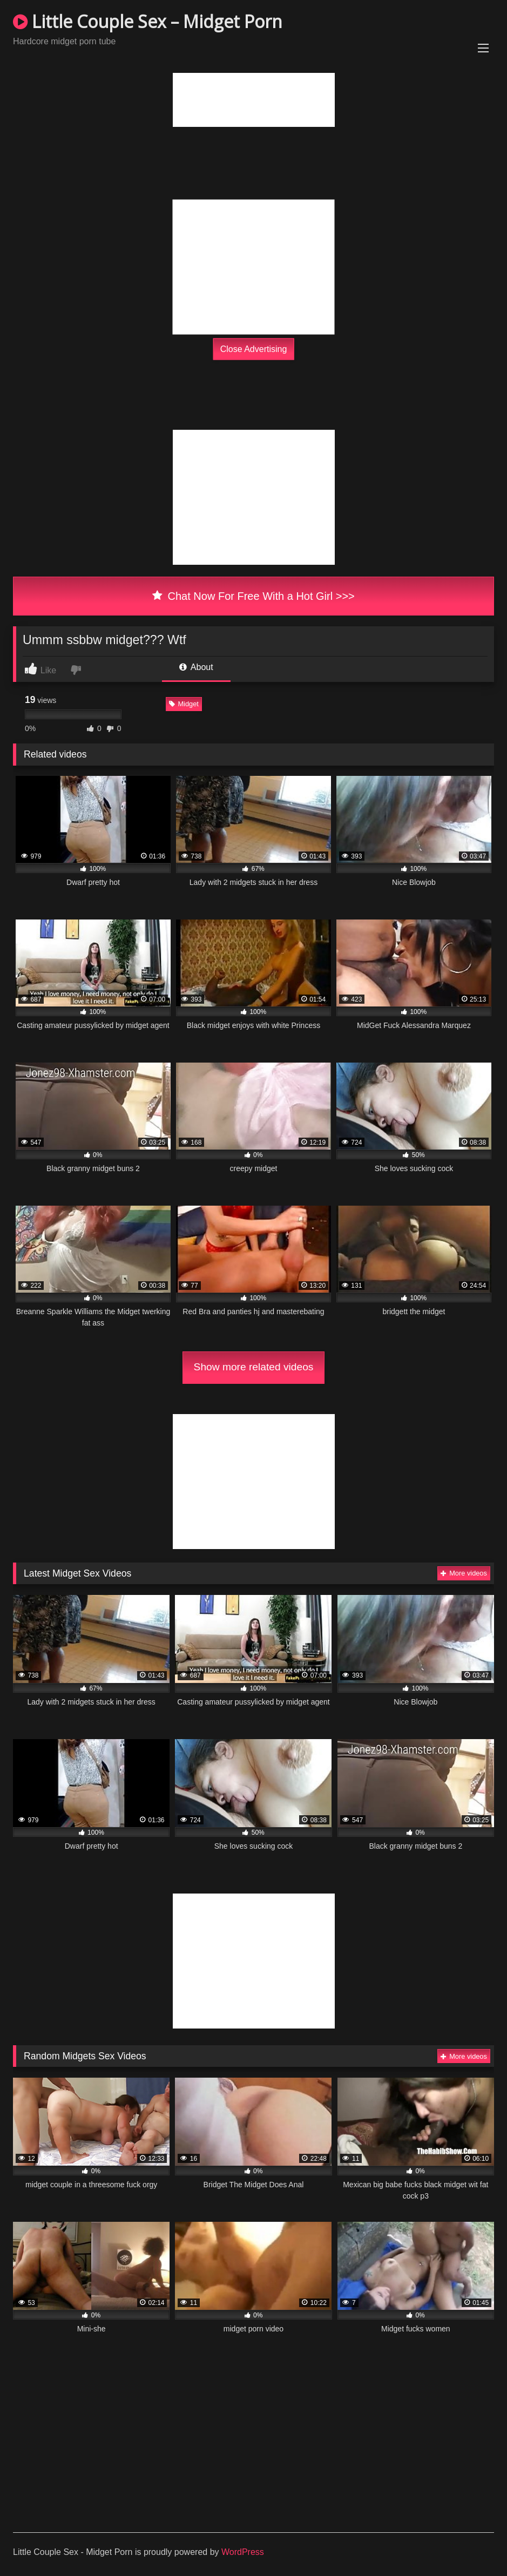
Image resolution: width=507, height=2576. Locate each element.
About (196, 667)
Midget (183, 704)
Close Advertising (253, 348)
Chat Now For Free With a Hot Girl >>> (253, 596)
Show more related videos (254, 1366)
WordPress (242, 2552)
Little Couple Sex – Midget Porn (147, 21)
